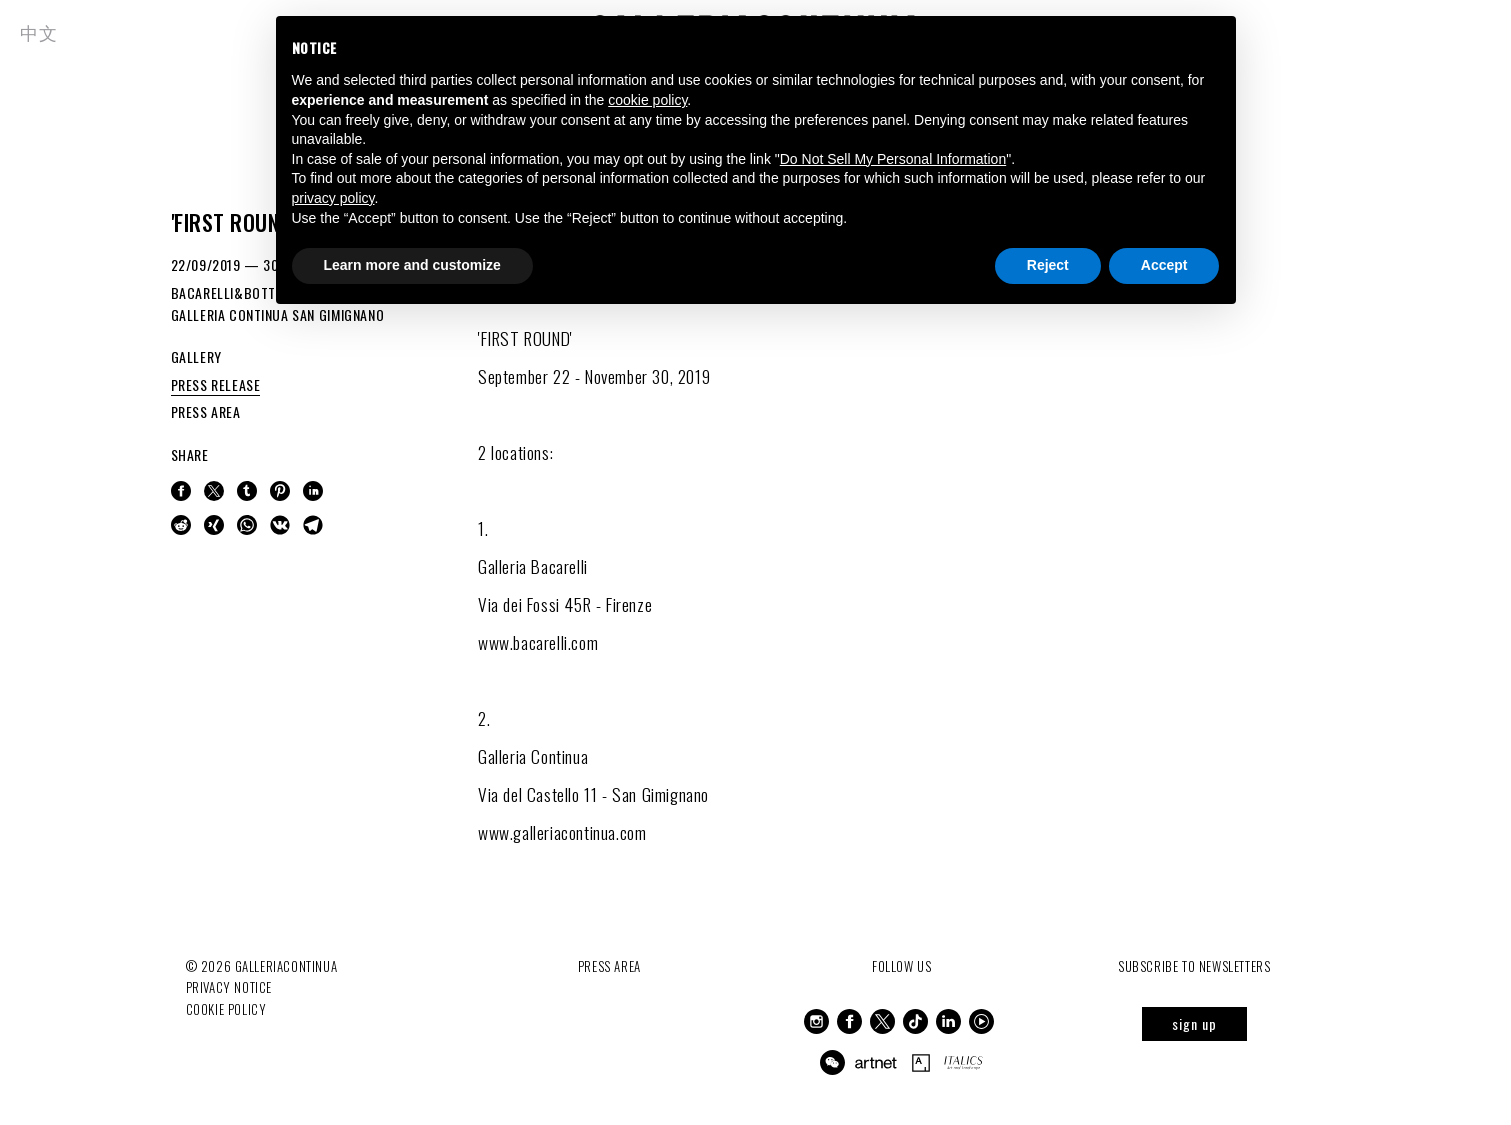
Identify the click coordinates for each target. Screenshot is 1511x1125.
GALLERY (196, 356)
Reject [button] (1048, 265)
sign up (1194, 1023)
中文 (38, 32)
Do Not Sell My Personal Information (893, 159)
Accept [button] (1164, 265)
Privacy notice (229, 987)
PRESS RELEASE (216, 384)
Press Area (609, 966)
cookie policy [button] (647, 100)
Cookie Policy (226, 1008)
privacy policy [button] (333, 198)
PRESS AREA (206, 411)
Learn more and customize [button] (412, 265)
